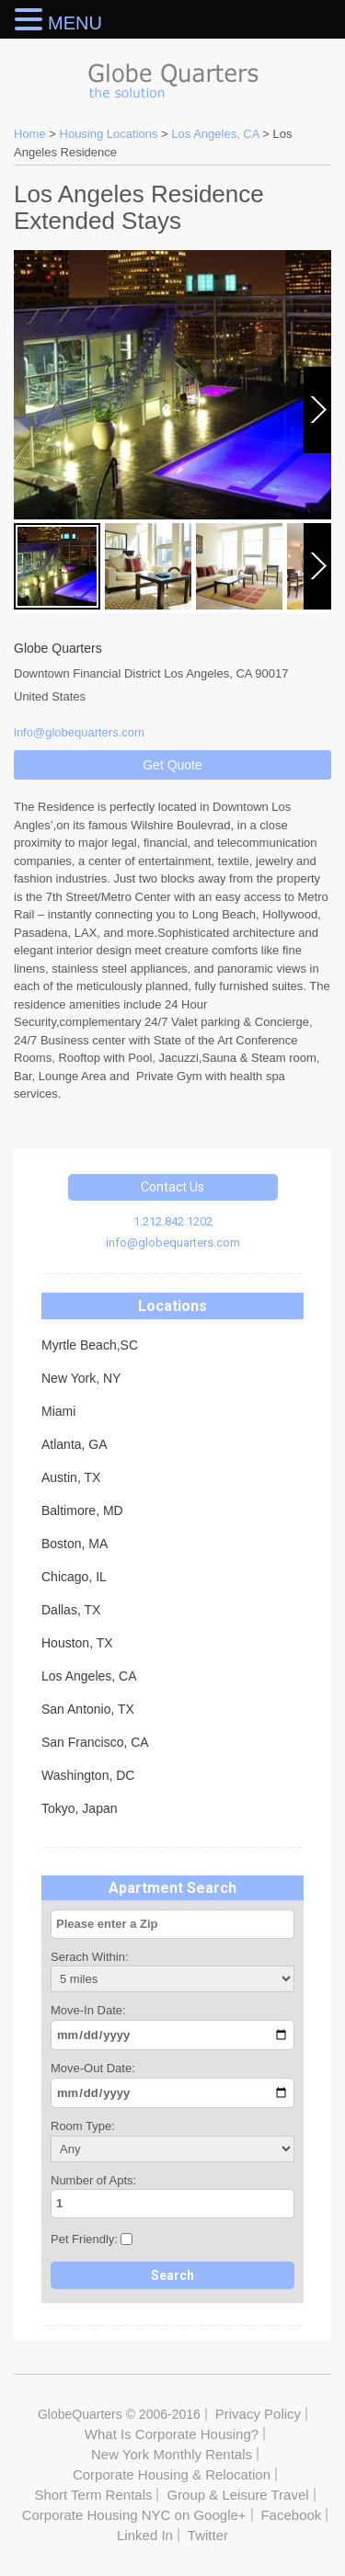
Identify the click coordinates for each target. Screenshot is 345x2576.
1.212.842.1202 (173, 1221)
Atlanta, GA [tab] (74, 1444)
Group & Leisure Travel (237, 2494)
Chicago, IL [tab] (74, 1576)
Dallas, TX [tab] (70, 1609)
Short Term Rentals (93, 2494)
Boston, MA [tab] (74, 1543)
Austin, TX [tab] (70, 1477)
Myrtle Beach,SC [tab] (89, 1345)
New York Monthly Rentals (171, 2454)
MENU (75, 23)
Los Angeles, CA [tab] (89, 1676)
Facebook (290, 2515)
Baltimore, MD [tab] (82, 1510)
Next (318, 452)
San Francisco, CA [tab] (95, 1742)
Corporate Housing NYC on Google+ (134, 2515)
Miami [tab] (58, 1411)
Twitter (208, 2535)
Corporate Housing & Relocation (171, 2474)
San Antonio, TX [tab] (87, 1709)
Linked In (145, 2535)
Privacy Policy (258, 2414)
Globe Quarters (172, 76)
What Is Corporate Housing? (172, 2434)
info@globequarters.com (173, 1242)
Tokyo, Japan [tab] (79, 1808)
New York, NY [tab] (81, 1378)
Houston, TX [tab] (77, 1643)
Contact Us (172, 1187)
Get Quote (172, 765)
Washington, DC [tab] (87, 1775)
